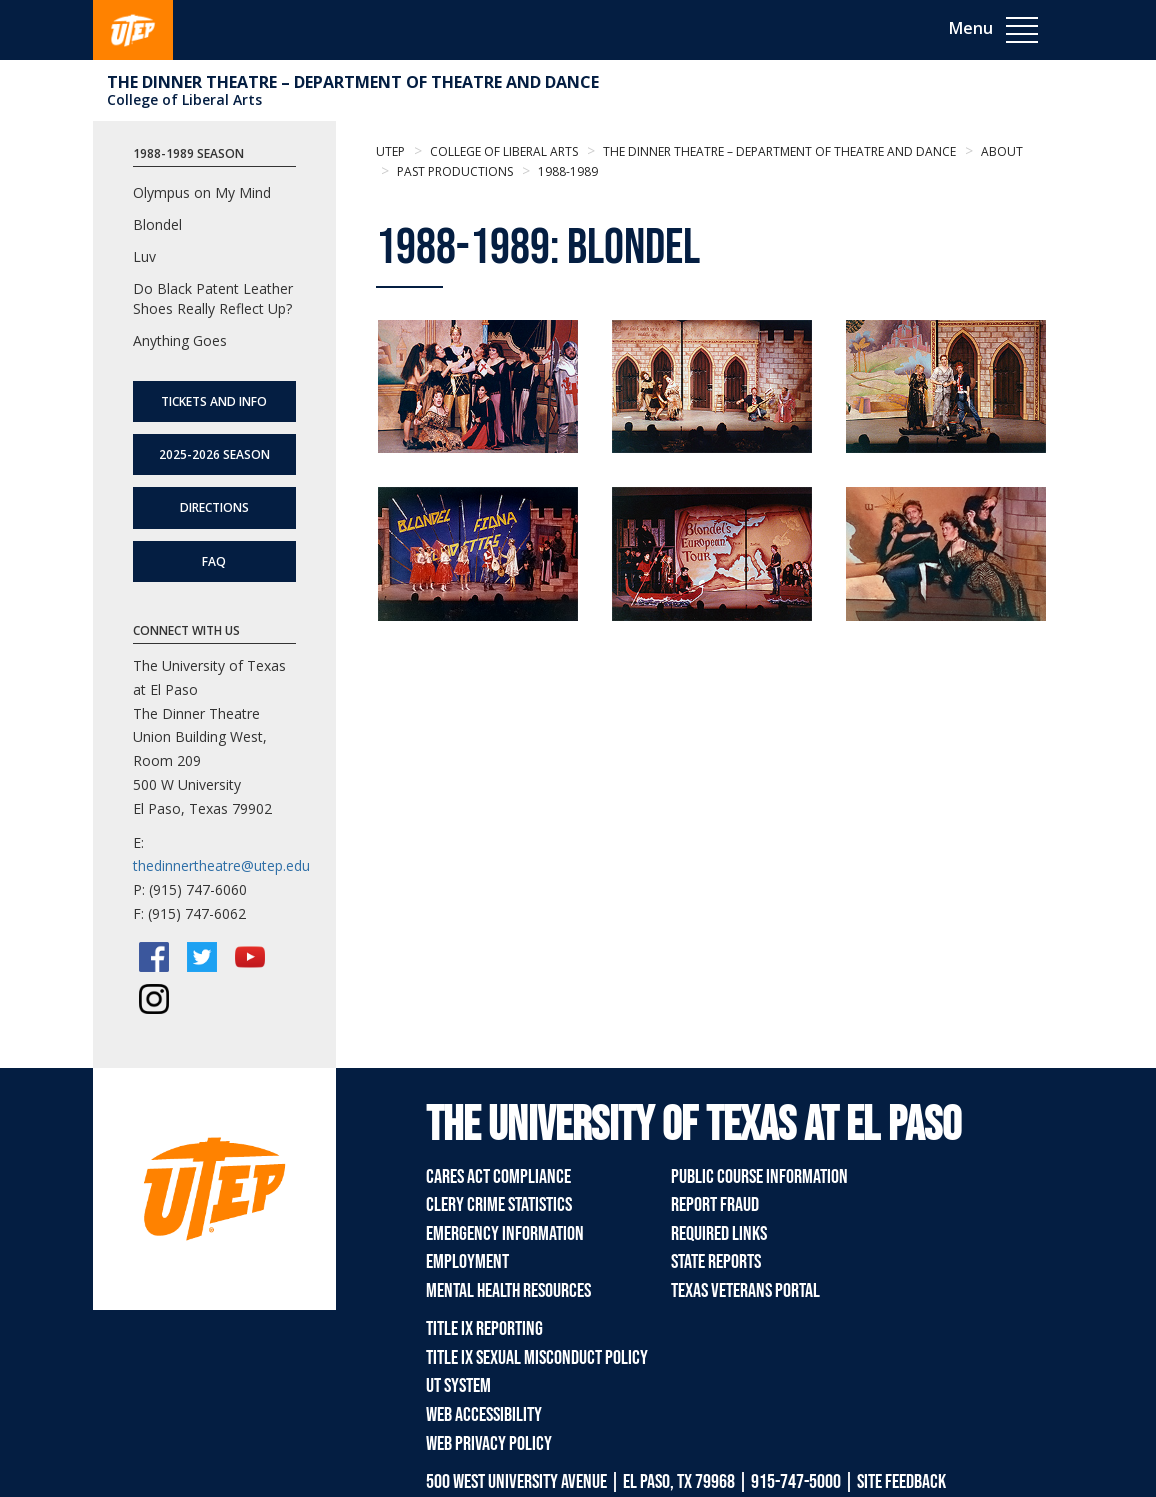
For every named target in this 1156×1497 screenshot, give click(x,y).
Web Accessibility (484, 1415)
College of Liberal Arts (184, 99)
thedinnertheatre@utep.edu (221, 865)
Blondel (157, 224)
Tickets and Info (214, 401)
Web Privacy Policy (489, 1444)
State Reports (716, 1262)
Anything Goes (180, 340)
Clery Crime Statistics (499, 1205)
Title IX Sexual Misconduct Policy (537, 1358)
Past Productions (453, 171)
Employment (467, 1262)
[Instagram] (154, 999)
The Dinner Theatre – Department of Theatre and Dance (353, 82)
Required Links (719, 1234)
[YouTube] (250, 957)
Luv (144, 256)
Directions (214, 507)
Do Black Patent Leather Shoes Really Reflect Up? (213, 298)
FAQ (214, 561)
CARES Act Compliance (498, 1177)
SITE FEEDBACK (901, 1482)
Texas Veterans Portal (745, 1291)
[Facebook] (154, 957)
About (1000, 151)
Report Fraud (715, 1205)
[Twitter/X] (202, 957)
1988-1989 (566, 171)
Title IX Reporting (484, 1329)
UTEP (390, 151)
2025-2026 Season (214, 454)
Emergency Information (505, 1234)
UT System (458, 1386)
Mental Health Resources (508, 1291)
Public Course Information (759, 1177)
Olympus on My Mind (202, 192)
